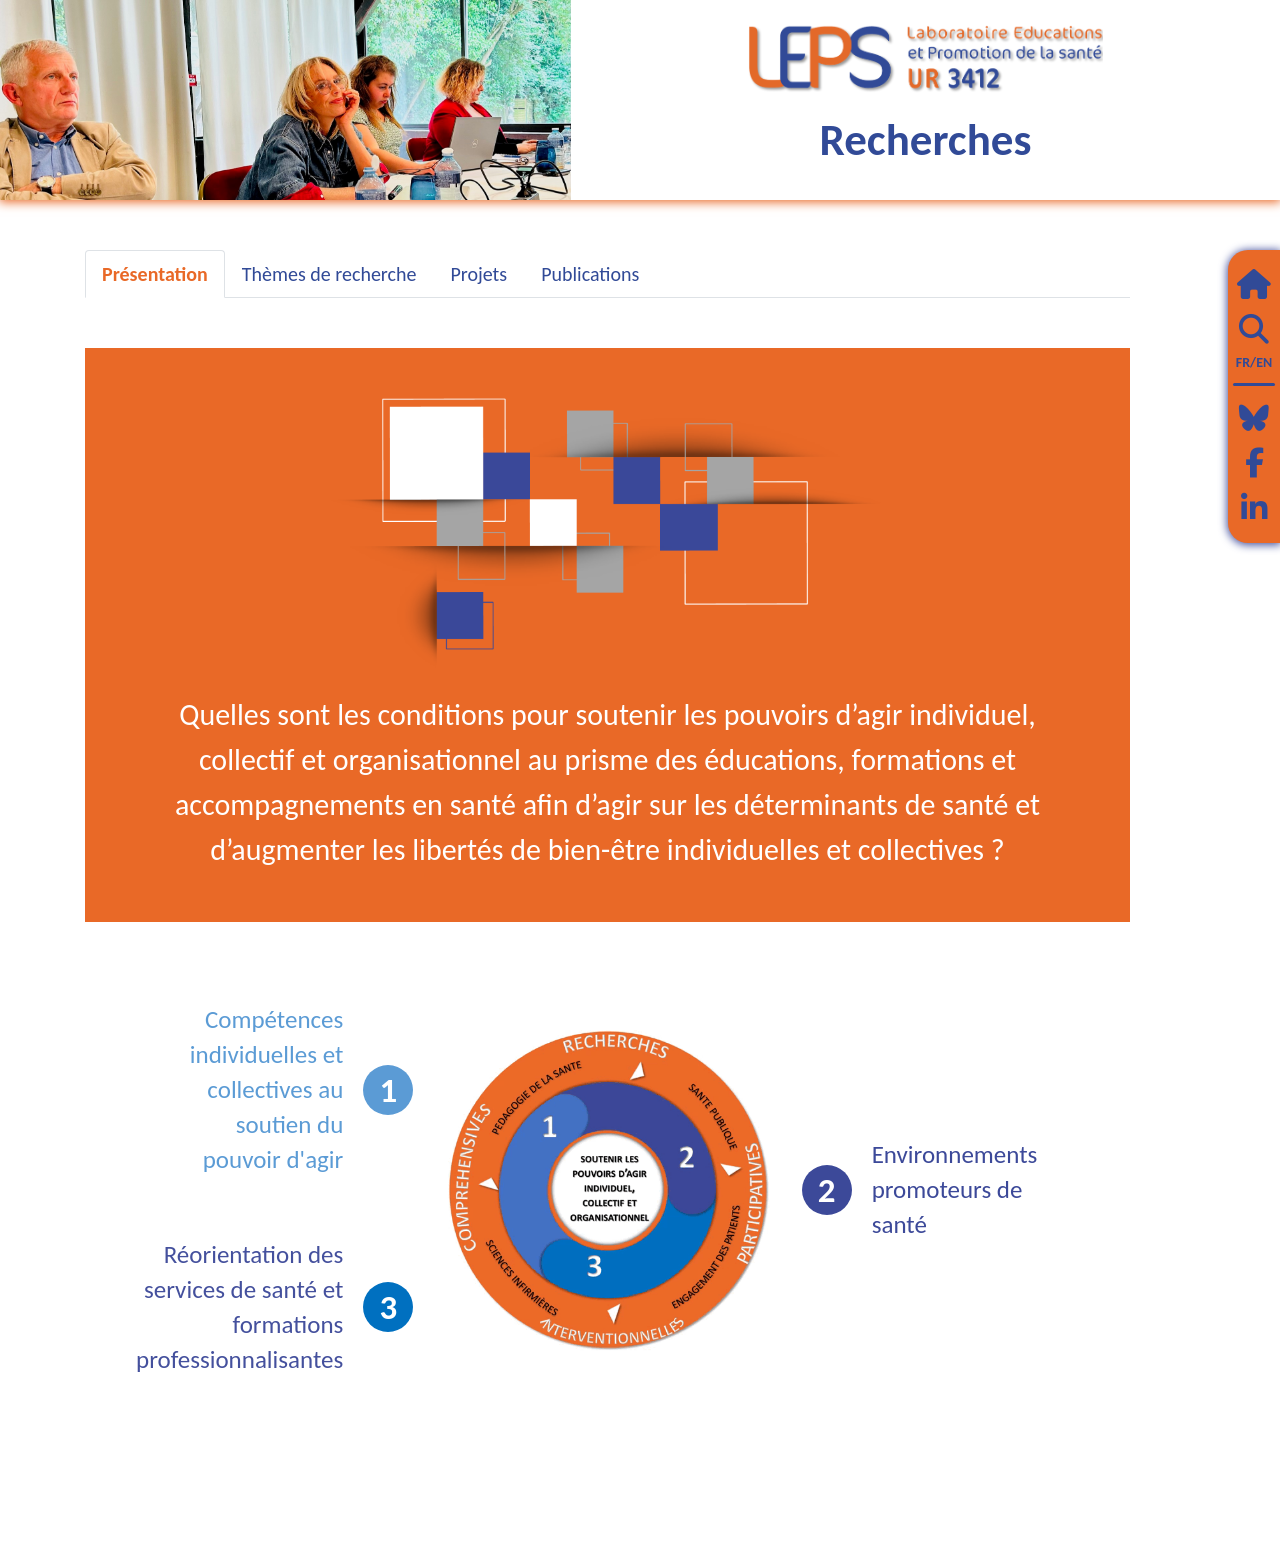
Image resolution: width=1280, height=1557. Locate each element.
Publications (590, 274)
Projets (478, 274)
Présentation (155, 274)
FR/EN (1254, 362)
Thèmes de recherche (329, 274)
